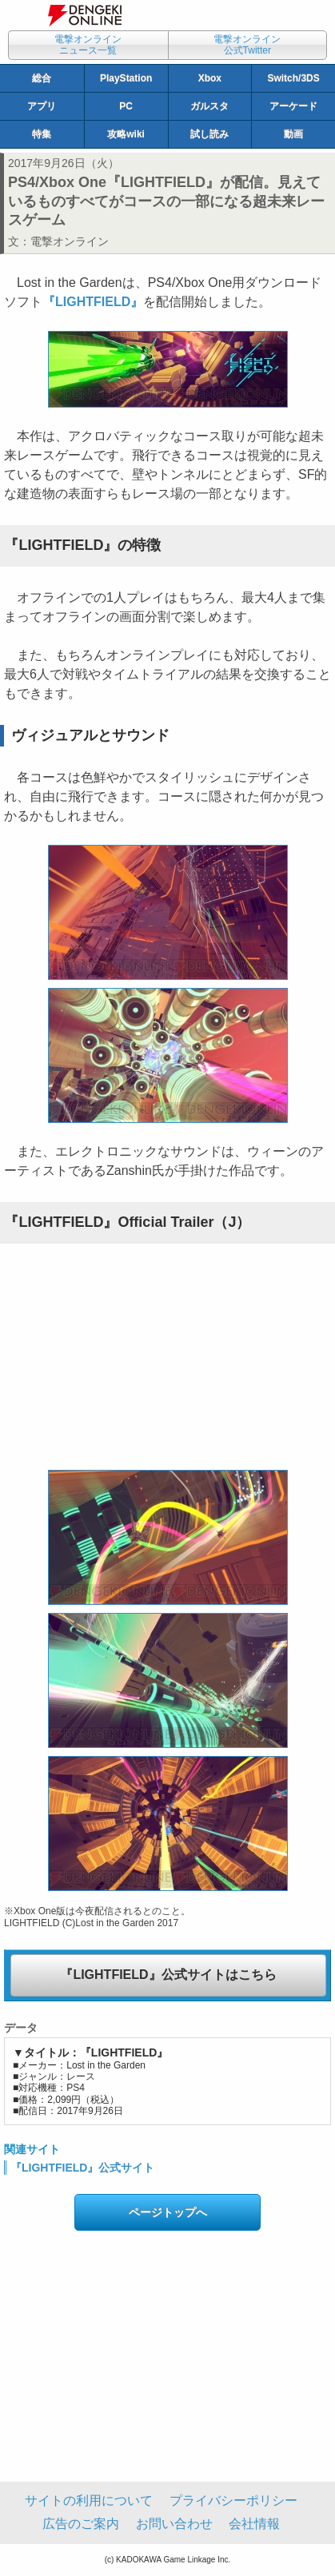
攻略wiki (126, 134)
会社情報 (254, 2523)
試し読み (209, 134)
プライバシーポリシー (233, 2500)
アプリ (41, 106)
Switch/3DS (293, 78)
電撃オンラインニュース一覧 (88, 45)
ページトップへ (168, 2212)
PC (126, 106)
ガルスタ (209, 106)
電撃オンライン (69, 241)
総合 (41, 78)
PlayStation (126, 78)
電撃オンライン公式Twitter (247, 45)
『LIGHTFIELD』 (92, 302)
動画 (293, 134)
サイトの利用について (89, 2500)
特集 (41, 134)
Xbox (209, 78)
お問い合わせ (174, 2523)
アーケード (293, 106)
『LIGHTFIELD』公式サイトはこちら (168, 1974)
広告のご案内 (80, 2523)
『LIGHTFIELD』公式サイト (82, 2167)
